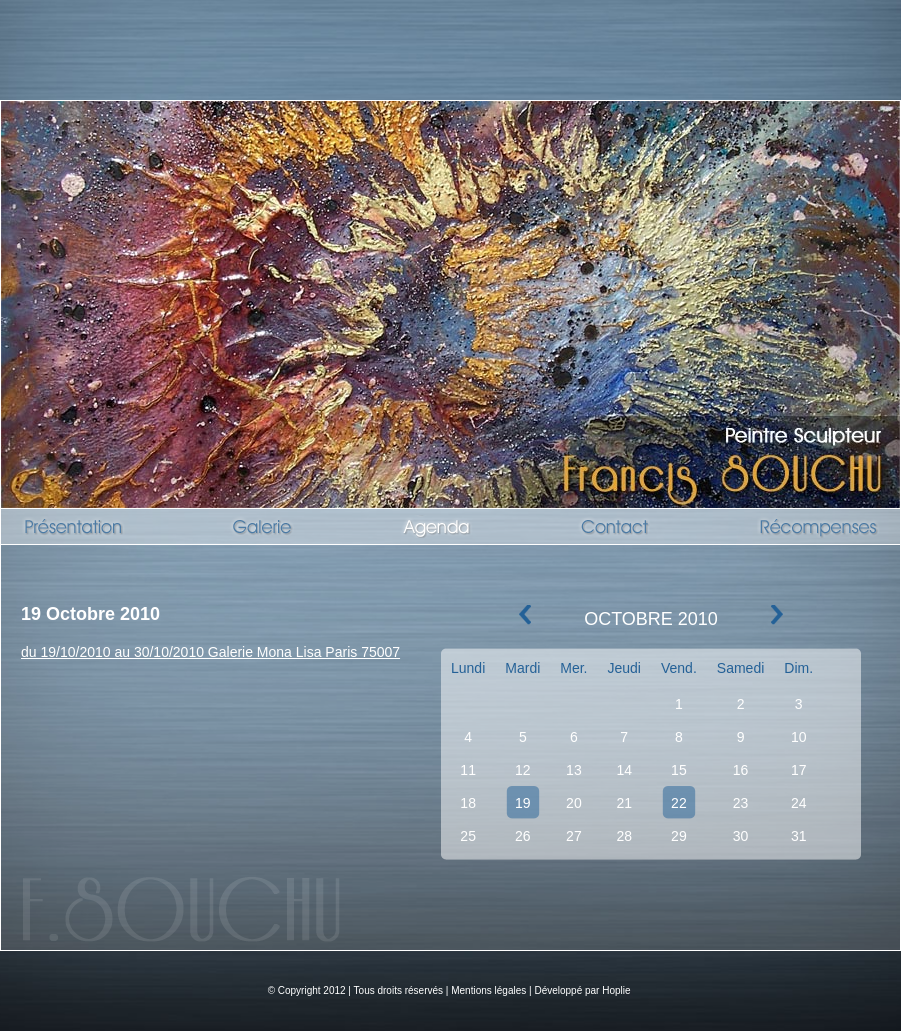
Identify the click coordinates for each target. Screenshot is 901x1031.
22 (679, 803)
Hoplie (616, 990)
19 (523, 803)
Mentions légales (488, 990)
